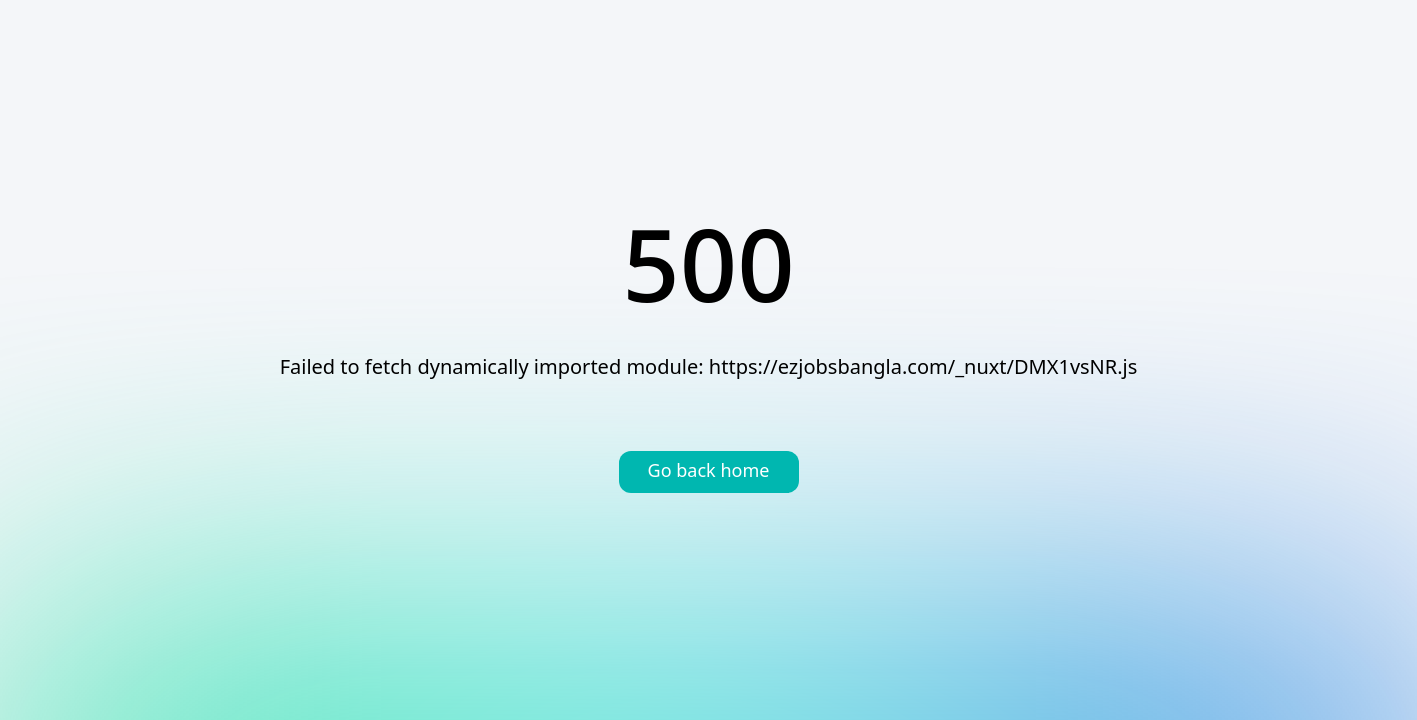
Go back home (709, 472)
